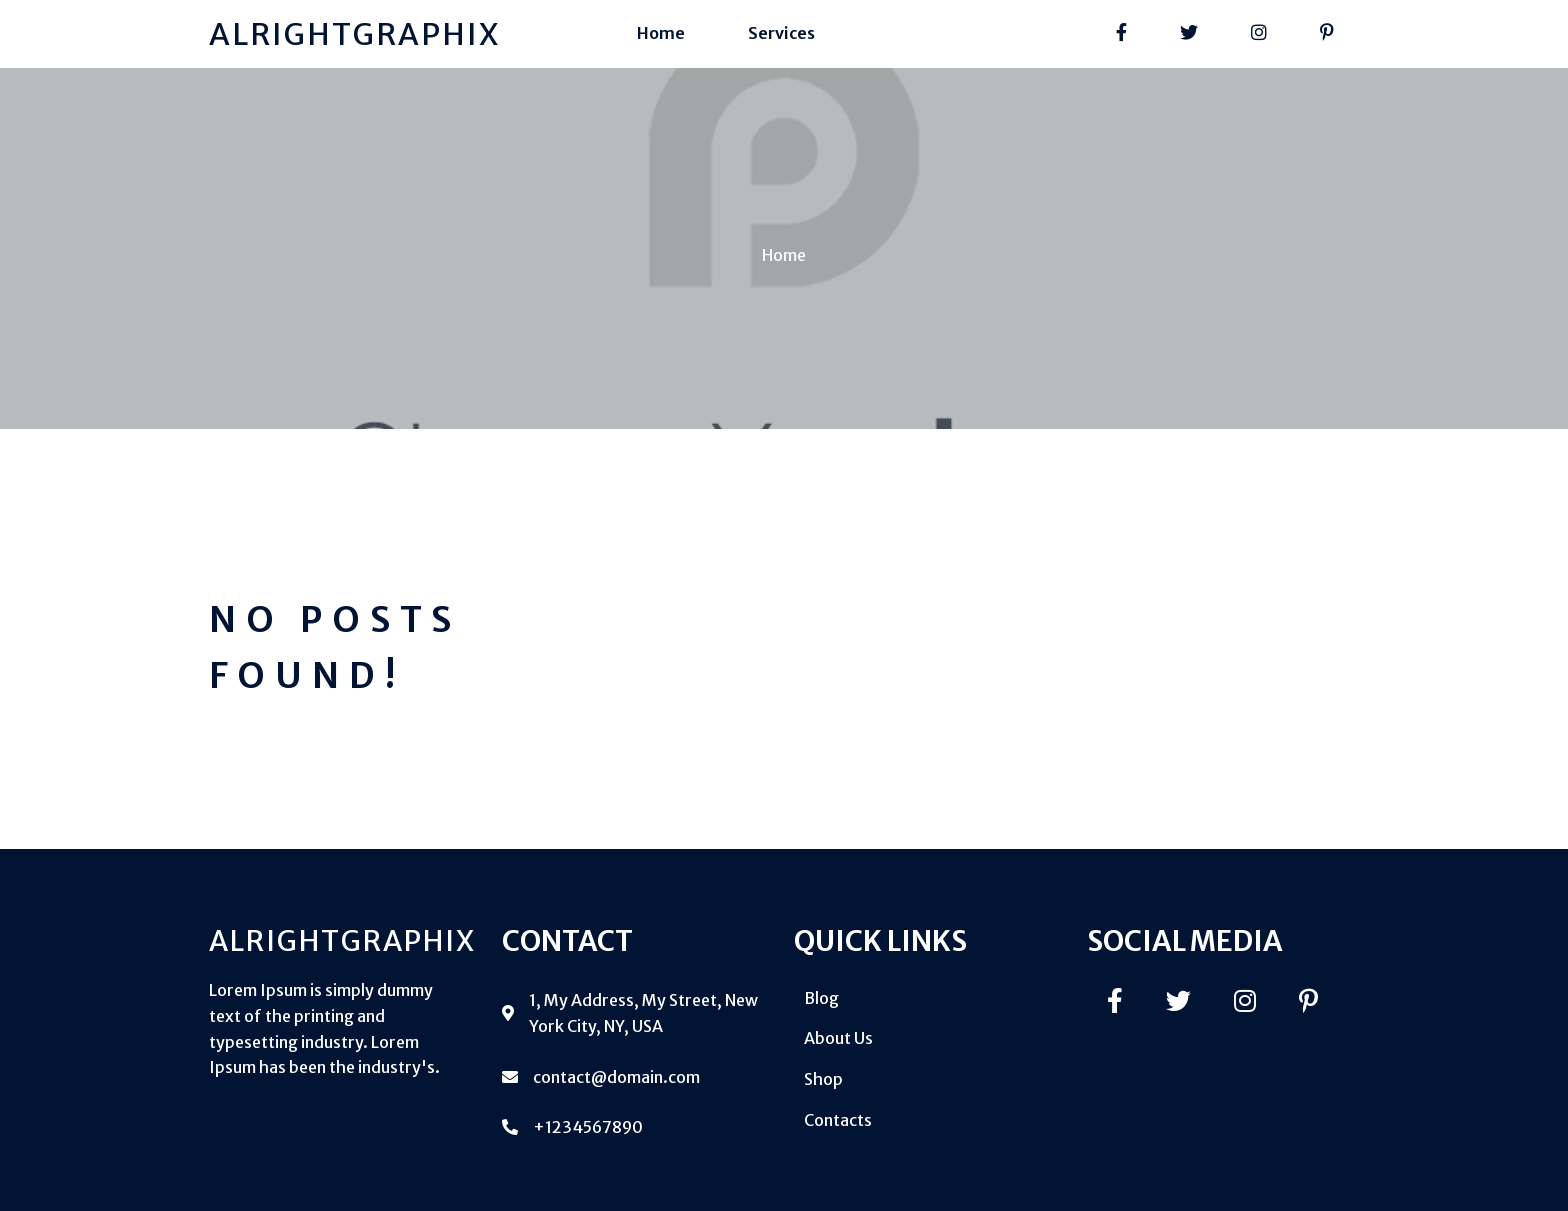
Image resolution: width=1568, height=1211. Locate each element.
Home (784, 255)
